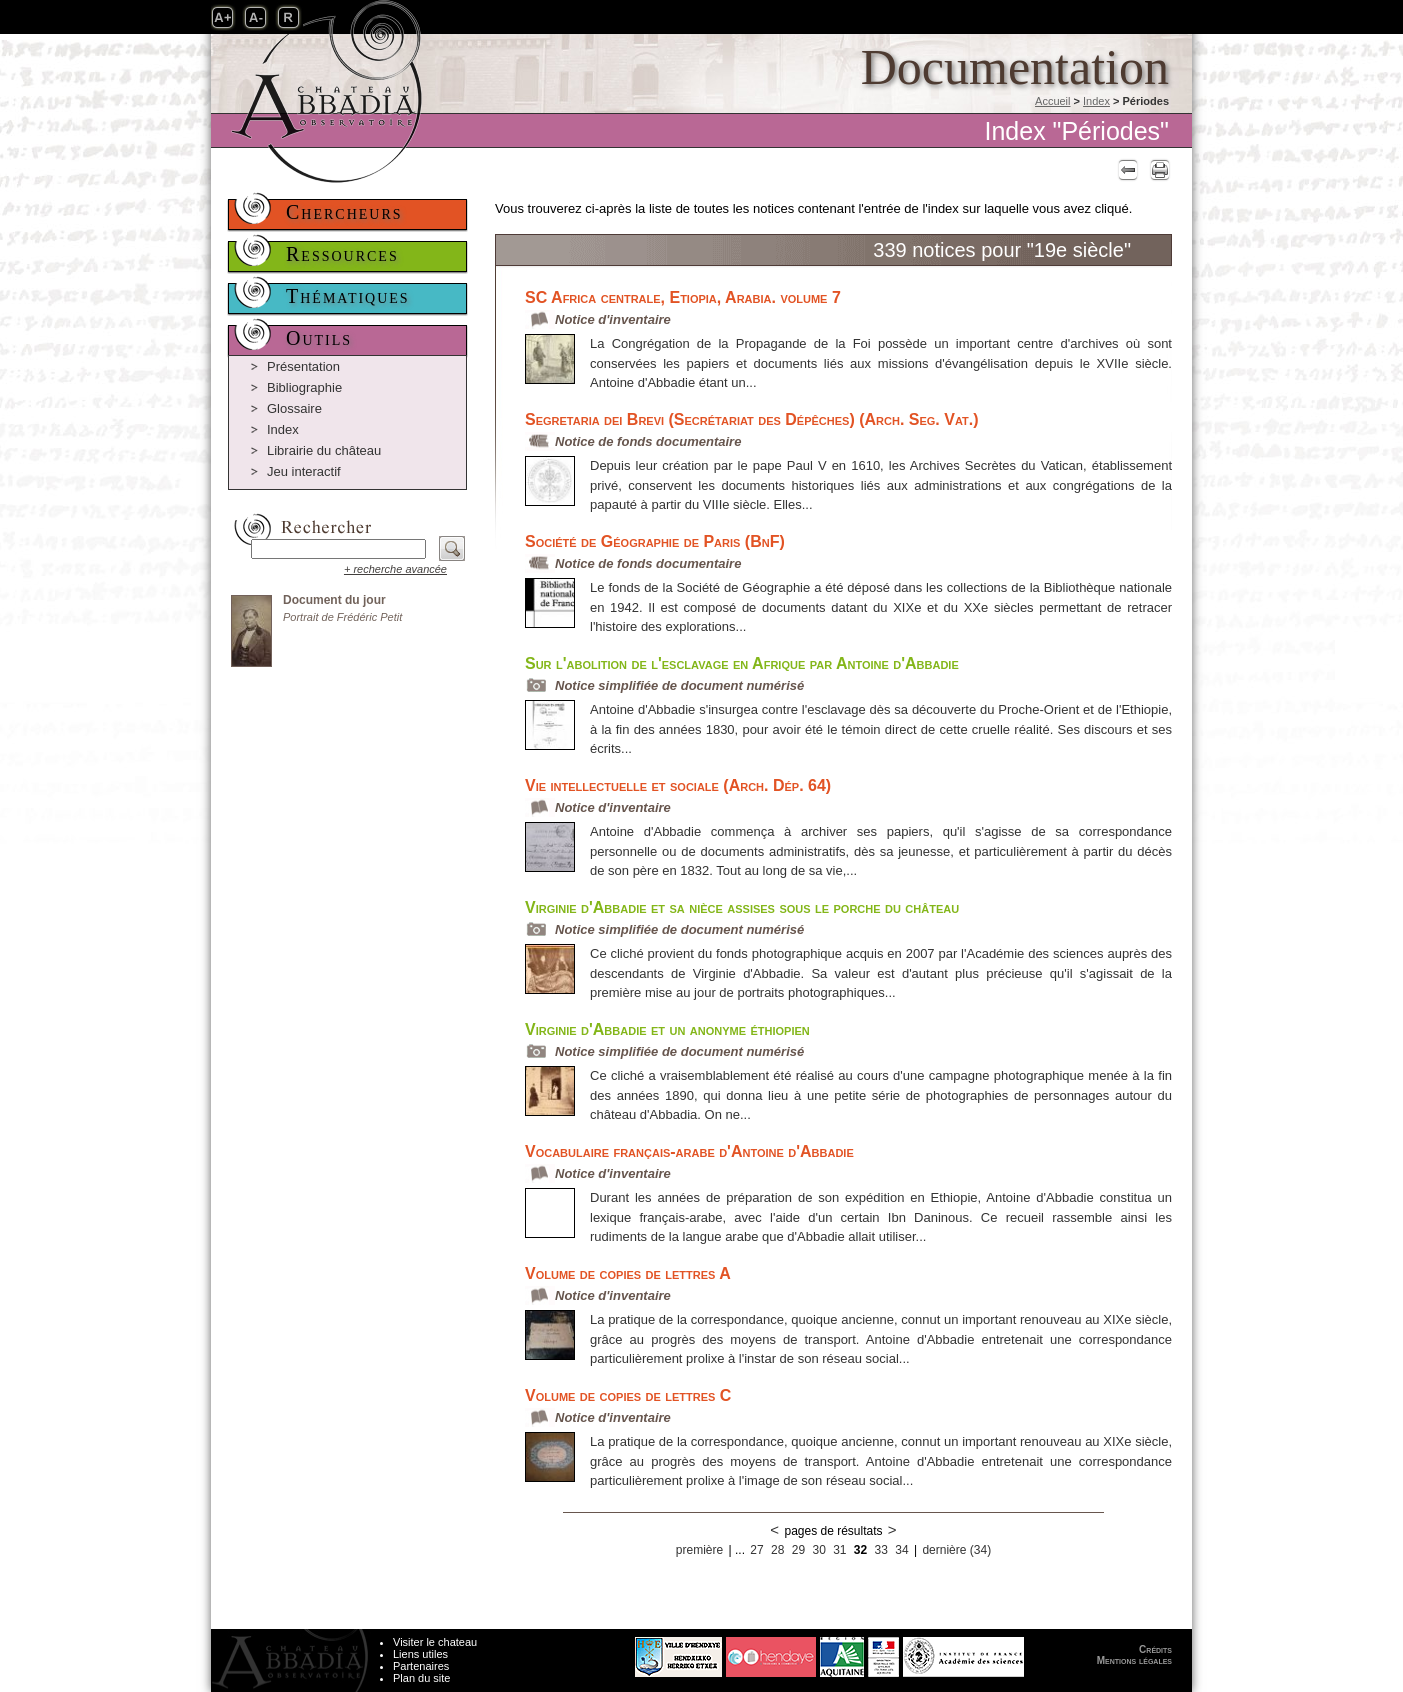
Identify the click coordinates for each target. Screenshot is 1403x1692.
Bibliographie (304, 387)
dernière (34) (956, 1550)
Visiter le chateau (435, 1642)
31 (839, 1550)
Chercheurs (344, 212)
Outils (319, 338)
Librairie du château (324, 450)
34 (901, 1550)
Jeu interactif (304, 471)
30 (818, 1550)
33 (881, 1550)
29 (798, 1550)
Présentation (303, 366)
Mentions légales (1134, 1660)
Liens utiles (420, 1654)
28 (777, 1550)
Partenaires (421, 1666)
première (699, 1550)
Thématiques (348, 296)
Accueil (1052, 101)
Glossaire (294, 408)
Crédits (1155, 1649)
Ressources (342, 254)
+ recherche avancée (395, 569)
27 (756, 1550)
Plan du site (421, 1678)
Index (1096, 101)
